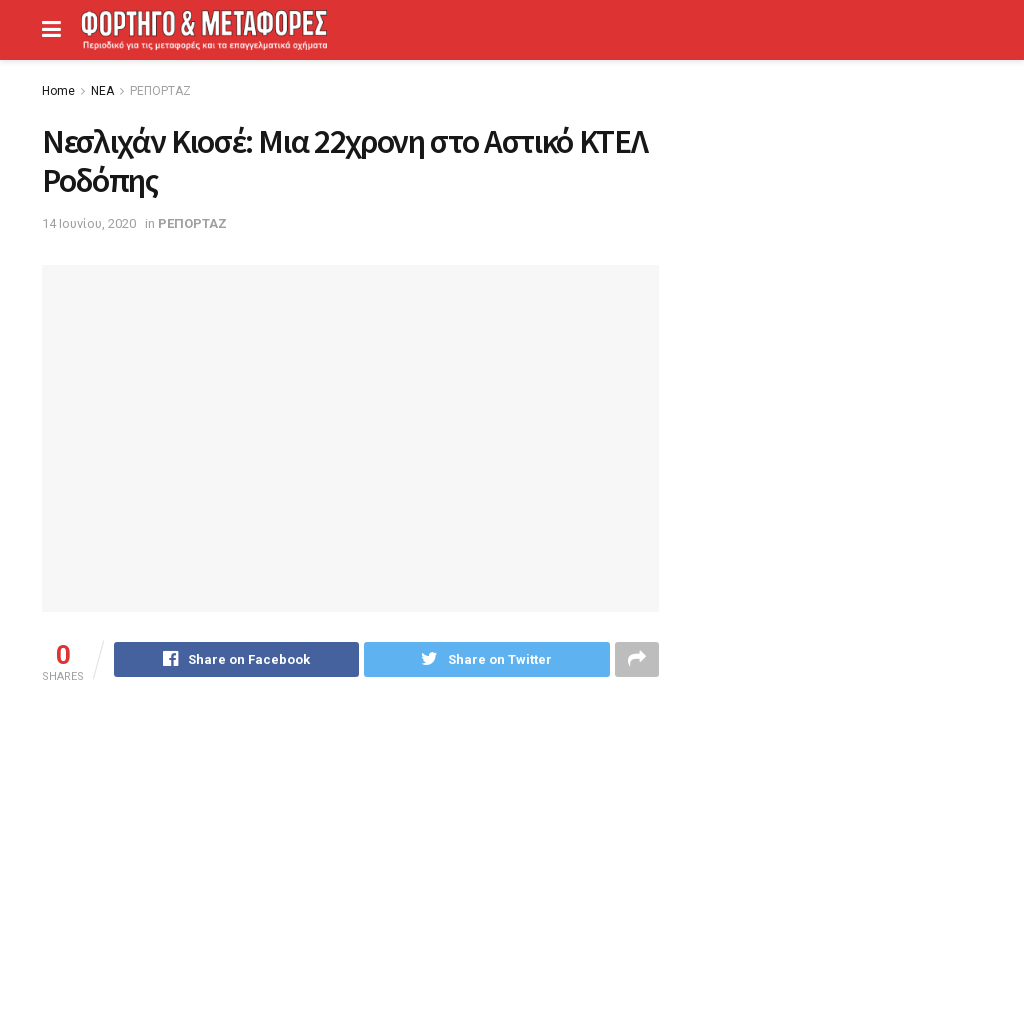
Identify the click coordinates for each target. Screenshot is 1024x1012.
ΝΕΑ (102, 91)
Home (58, 91)
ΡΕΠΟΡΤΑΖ (160, 91)
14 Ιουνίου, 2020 (89, 223)
